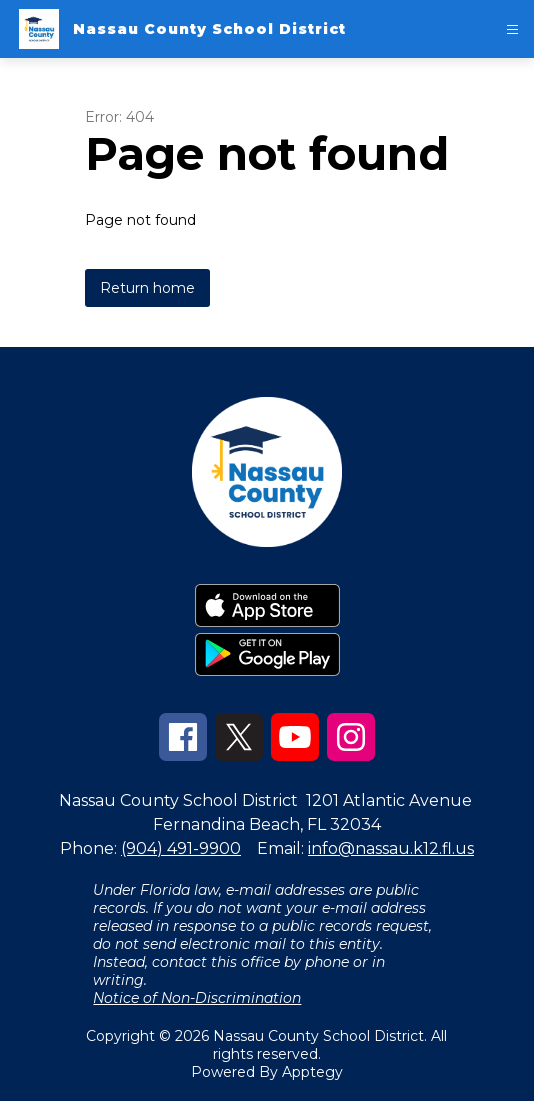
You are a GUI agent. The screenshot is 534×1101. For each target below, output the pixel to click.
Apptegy (312, 1072)
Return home (147, 288)
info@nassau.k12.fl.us (391, 848)
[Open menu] (512, 29)
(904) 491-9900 (181, 848)
